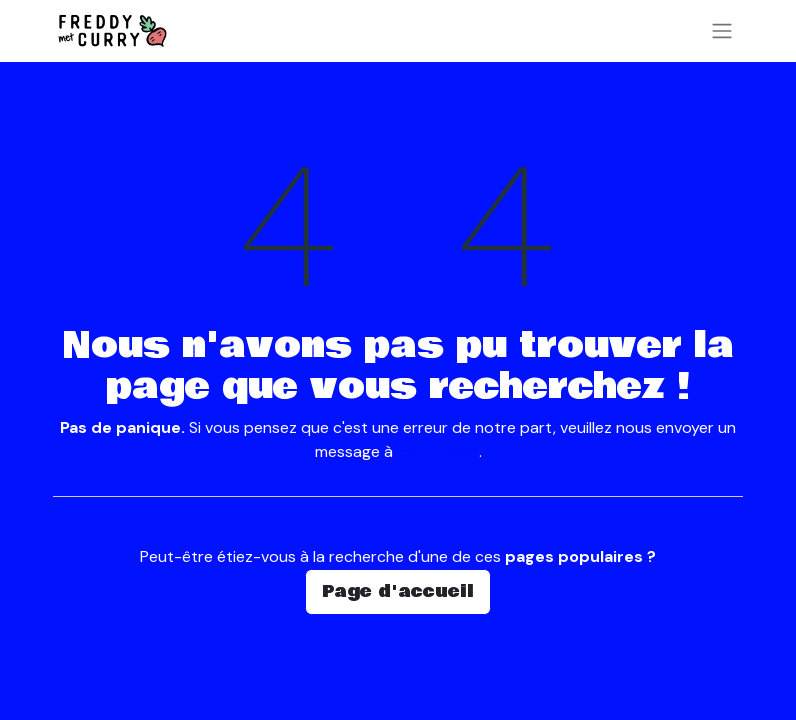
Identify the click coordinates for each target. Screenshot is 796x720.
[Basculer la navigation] (722, 31)
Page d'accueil (398, 591)
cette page (438, 451)
